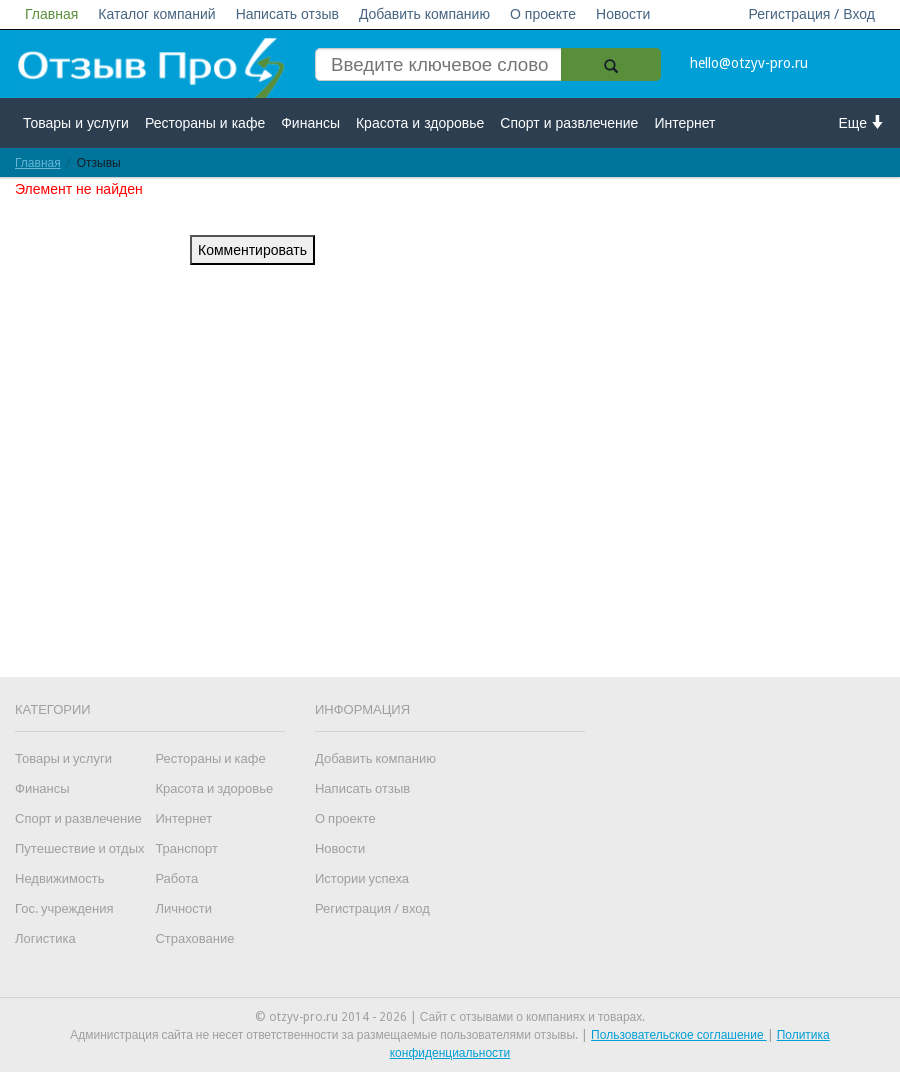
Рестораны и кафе (205, 123)
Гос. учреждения (64, 908)
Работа (176, 878)
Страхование (194, 938)
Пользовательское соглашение (679, 1035)
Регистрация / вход (372, 908)
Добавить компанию (424, 14)
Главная (51, 14)
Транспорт (186, 848)
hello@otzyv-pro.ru (749, 63)
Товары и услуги (76, 123)
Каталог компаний (156, 14)
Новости (623, 14)
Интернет (684, 123)
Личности (183, 908)
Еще (862, 122)
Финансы (310, 123)
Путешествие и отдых (80, 848)
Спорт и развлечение (569, 123)
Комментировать (252, 250)
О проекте (543, 14)
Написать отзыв (287, 14)
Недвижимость (59, 878)
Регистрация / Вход (811, 14)
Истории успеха (362, 878)
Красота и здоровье (420, 123)
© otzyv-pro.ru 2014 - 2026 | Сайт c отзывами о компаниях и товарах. (450, 1017)
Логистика (45, 938)
